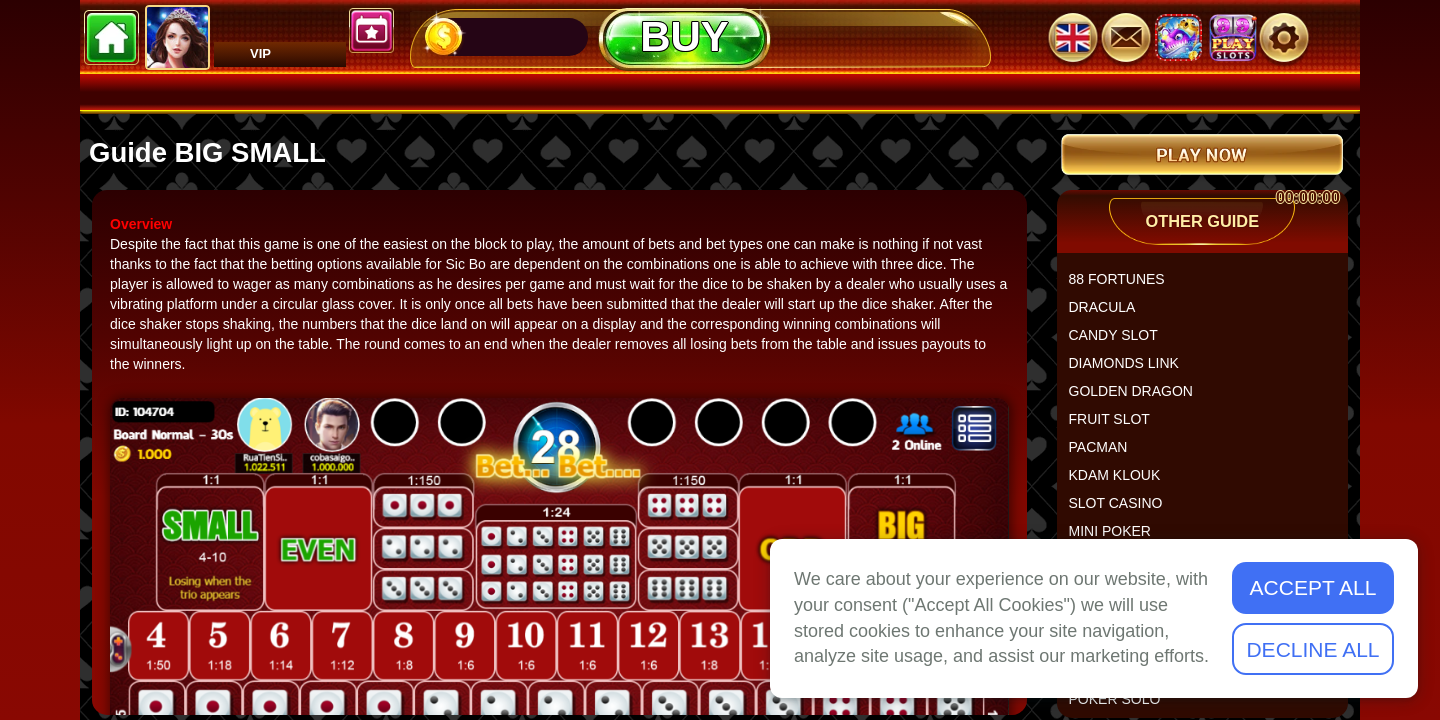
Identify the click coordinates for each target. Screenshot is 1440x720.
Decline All (1312, 649)
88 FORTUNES (1125, 287)
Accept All (1313, 587)
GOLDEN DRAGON (1139, 399)
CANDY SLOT (1121, 343)
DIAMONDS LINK (1132, 371)
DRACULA (1110, 315)
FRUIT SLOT (1117, 427)
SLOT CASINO (1124, 511)
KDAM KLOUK (1123, 483)
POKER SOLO (1123, 707)
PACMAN (1106, 455)
